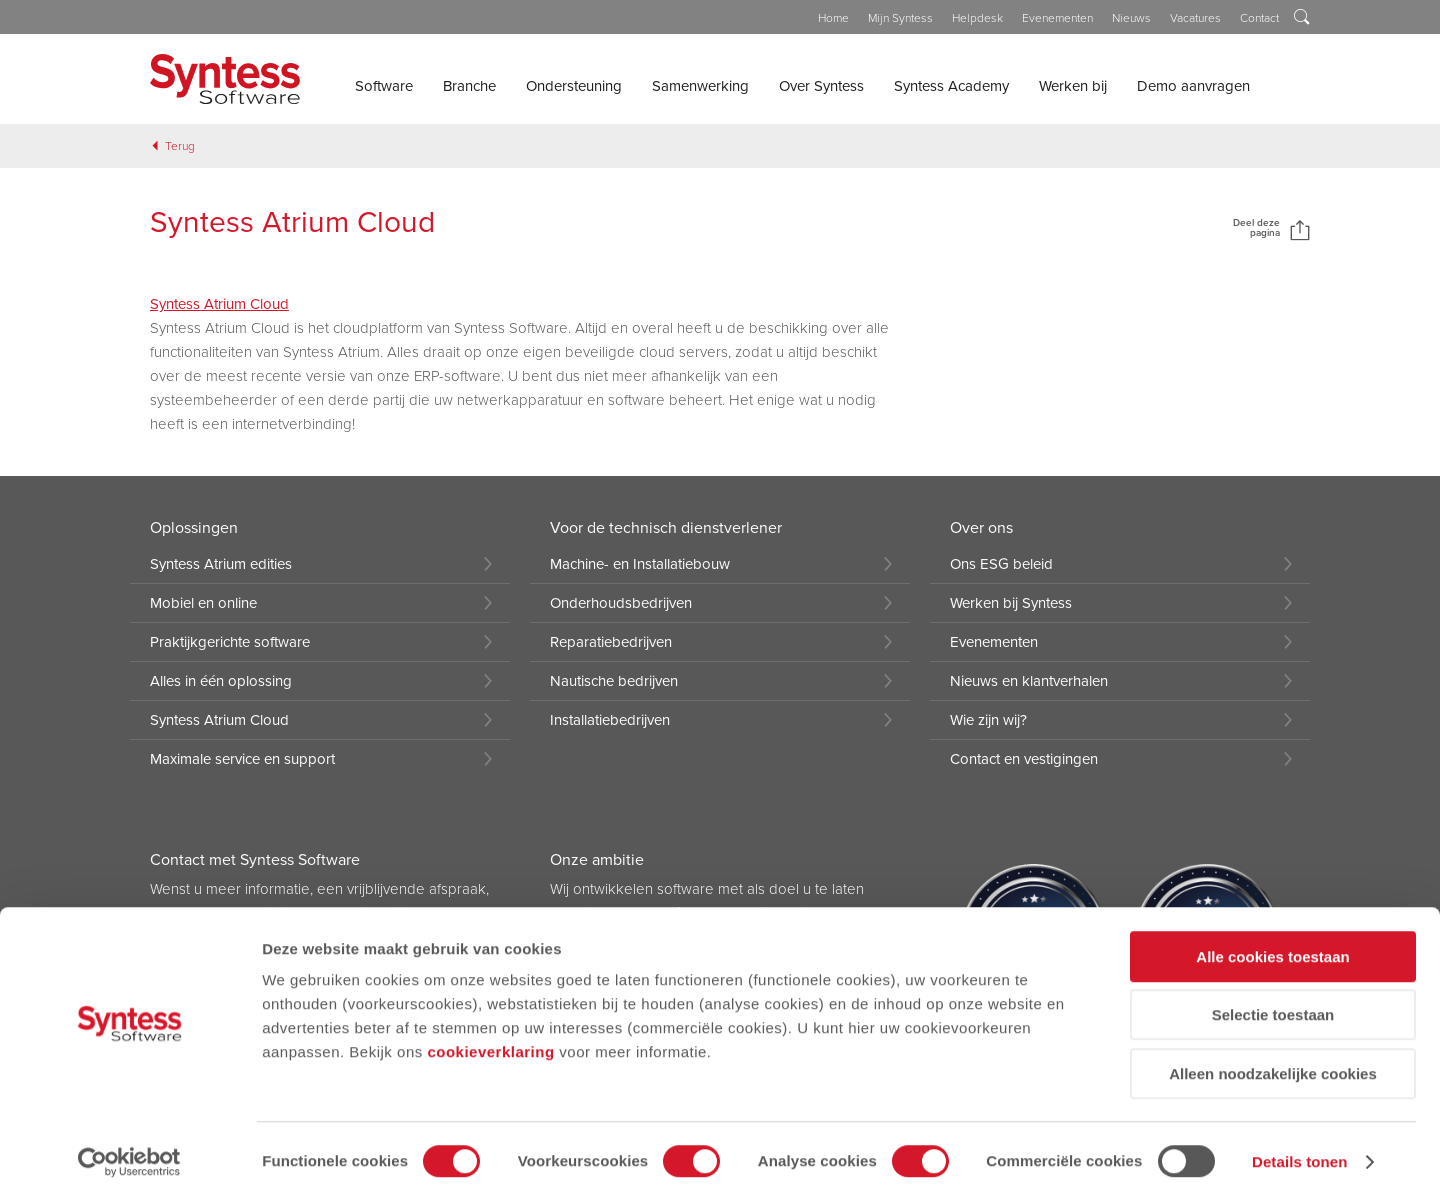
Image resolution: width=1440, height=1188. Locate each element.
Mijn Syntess (900, 18)
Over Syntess (821, 86)
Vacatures (1195, 18)
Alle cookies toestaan (1272, 943)
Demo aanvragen (1193, 86)
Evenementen (1057, 18)
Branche (469, 86)
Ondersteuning (574, 86)
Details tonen (1299, 1148)
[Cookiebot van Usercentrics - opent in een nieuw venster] (129, 1149)
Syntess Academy (951, 86)
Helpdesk (977, 18)
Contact (1259, 18)
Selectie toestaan (1273, 1002)
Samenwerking (700, 86)
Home (833, 18)
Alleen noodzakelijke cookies (1273, 1060)
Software (384, 86)
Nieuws (1131, 18)
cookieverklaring (490, 1038)
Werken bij (1073, 86)
